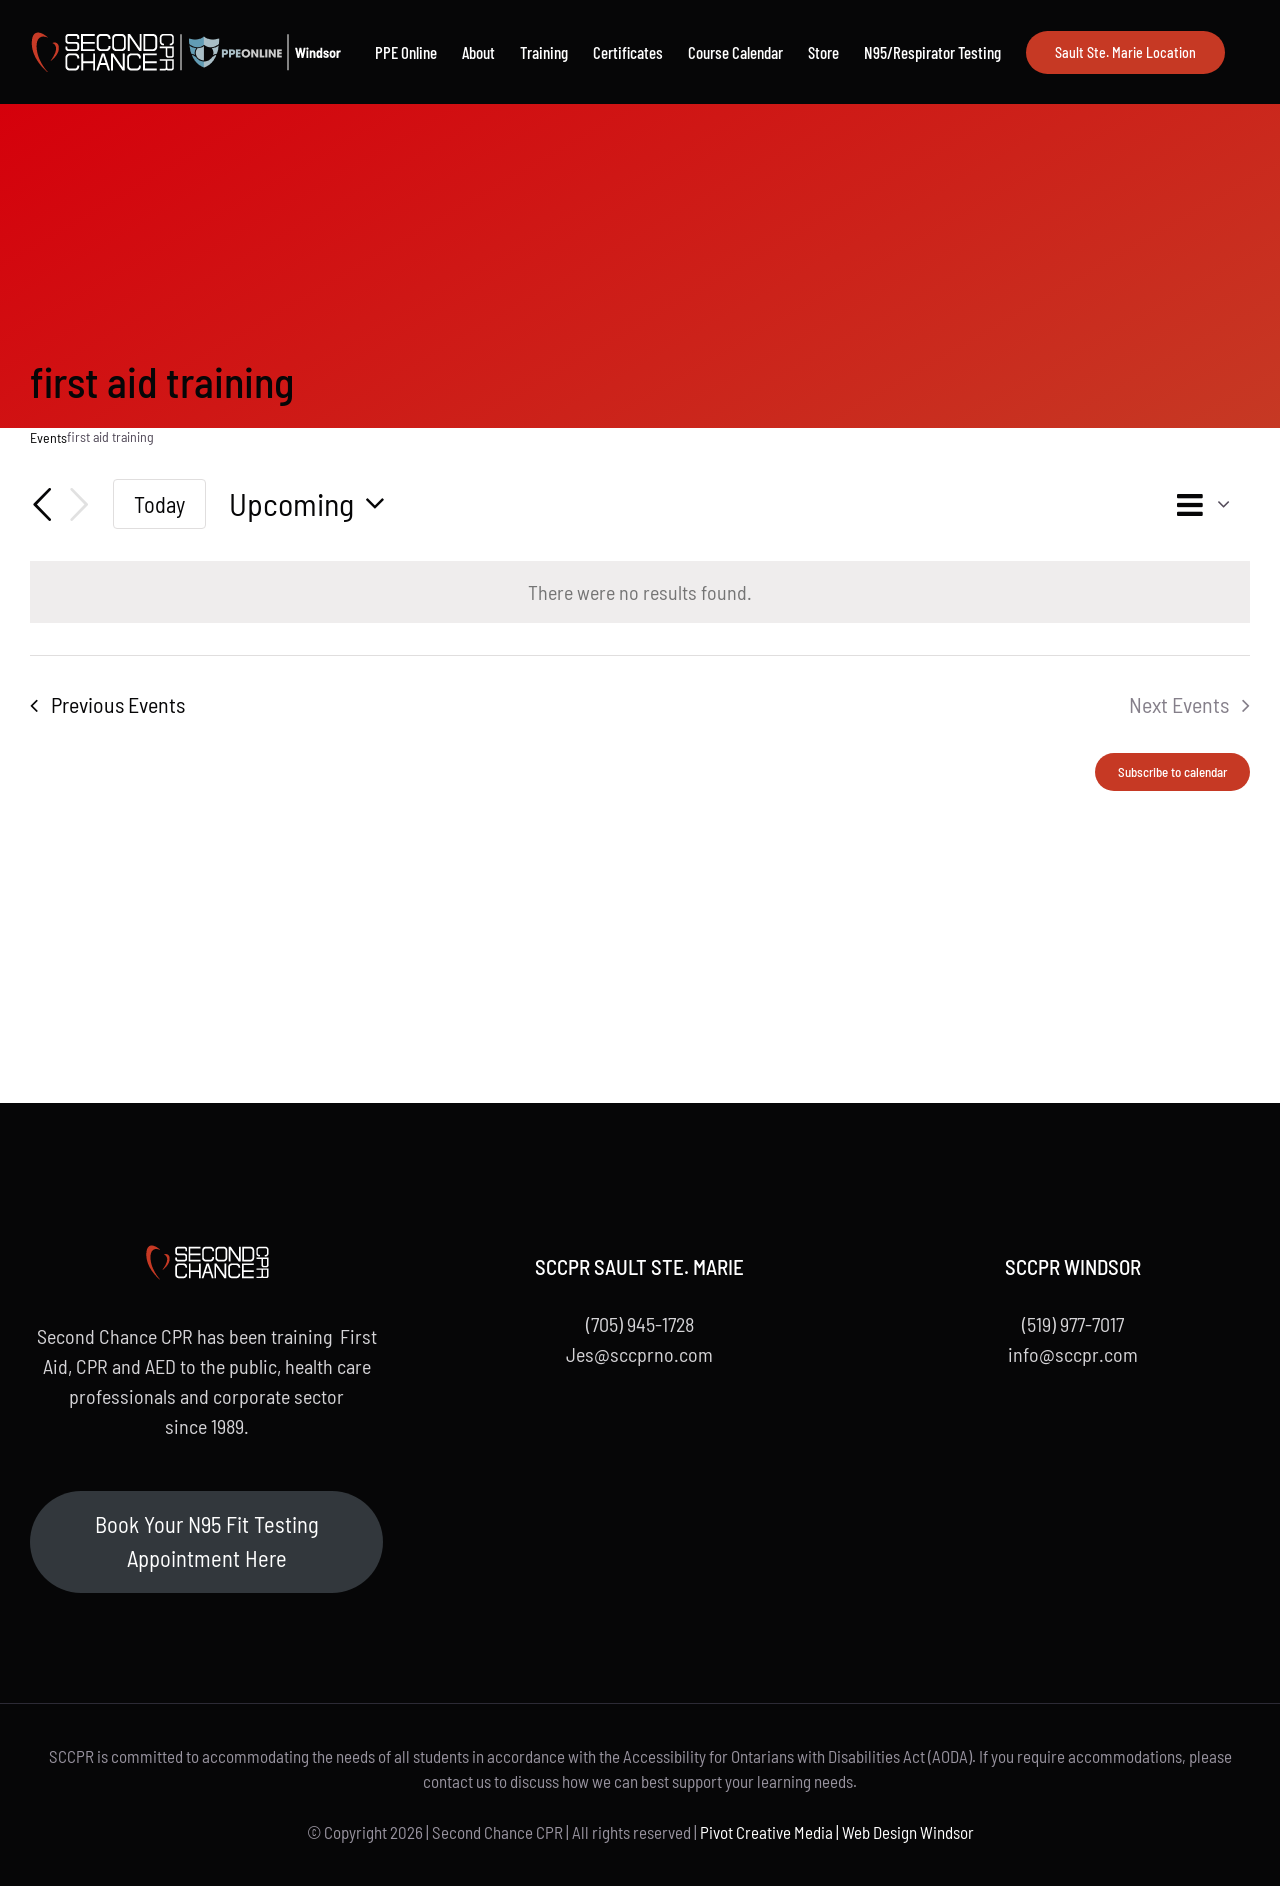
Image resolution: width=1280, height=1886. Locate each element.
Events (48, 437)
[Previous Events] (42, 505)
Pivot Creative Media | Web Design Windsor (837, 1832)
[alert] (640, 592)
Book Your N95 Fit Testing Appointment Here (207, 1541)
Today (159, 504)
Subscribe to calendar (1172, 772)
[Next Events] (79, 505)
